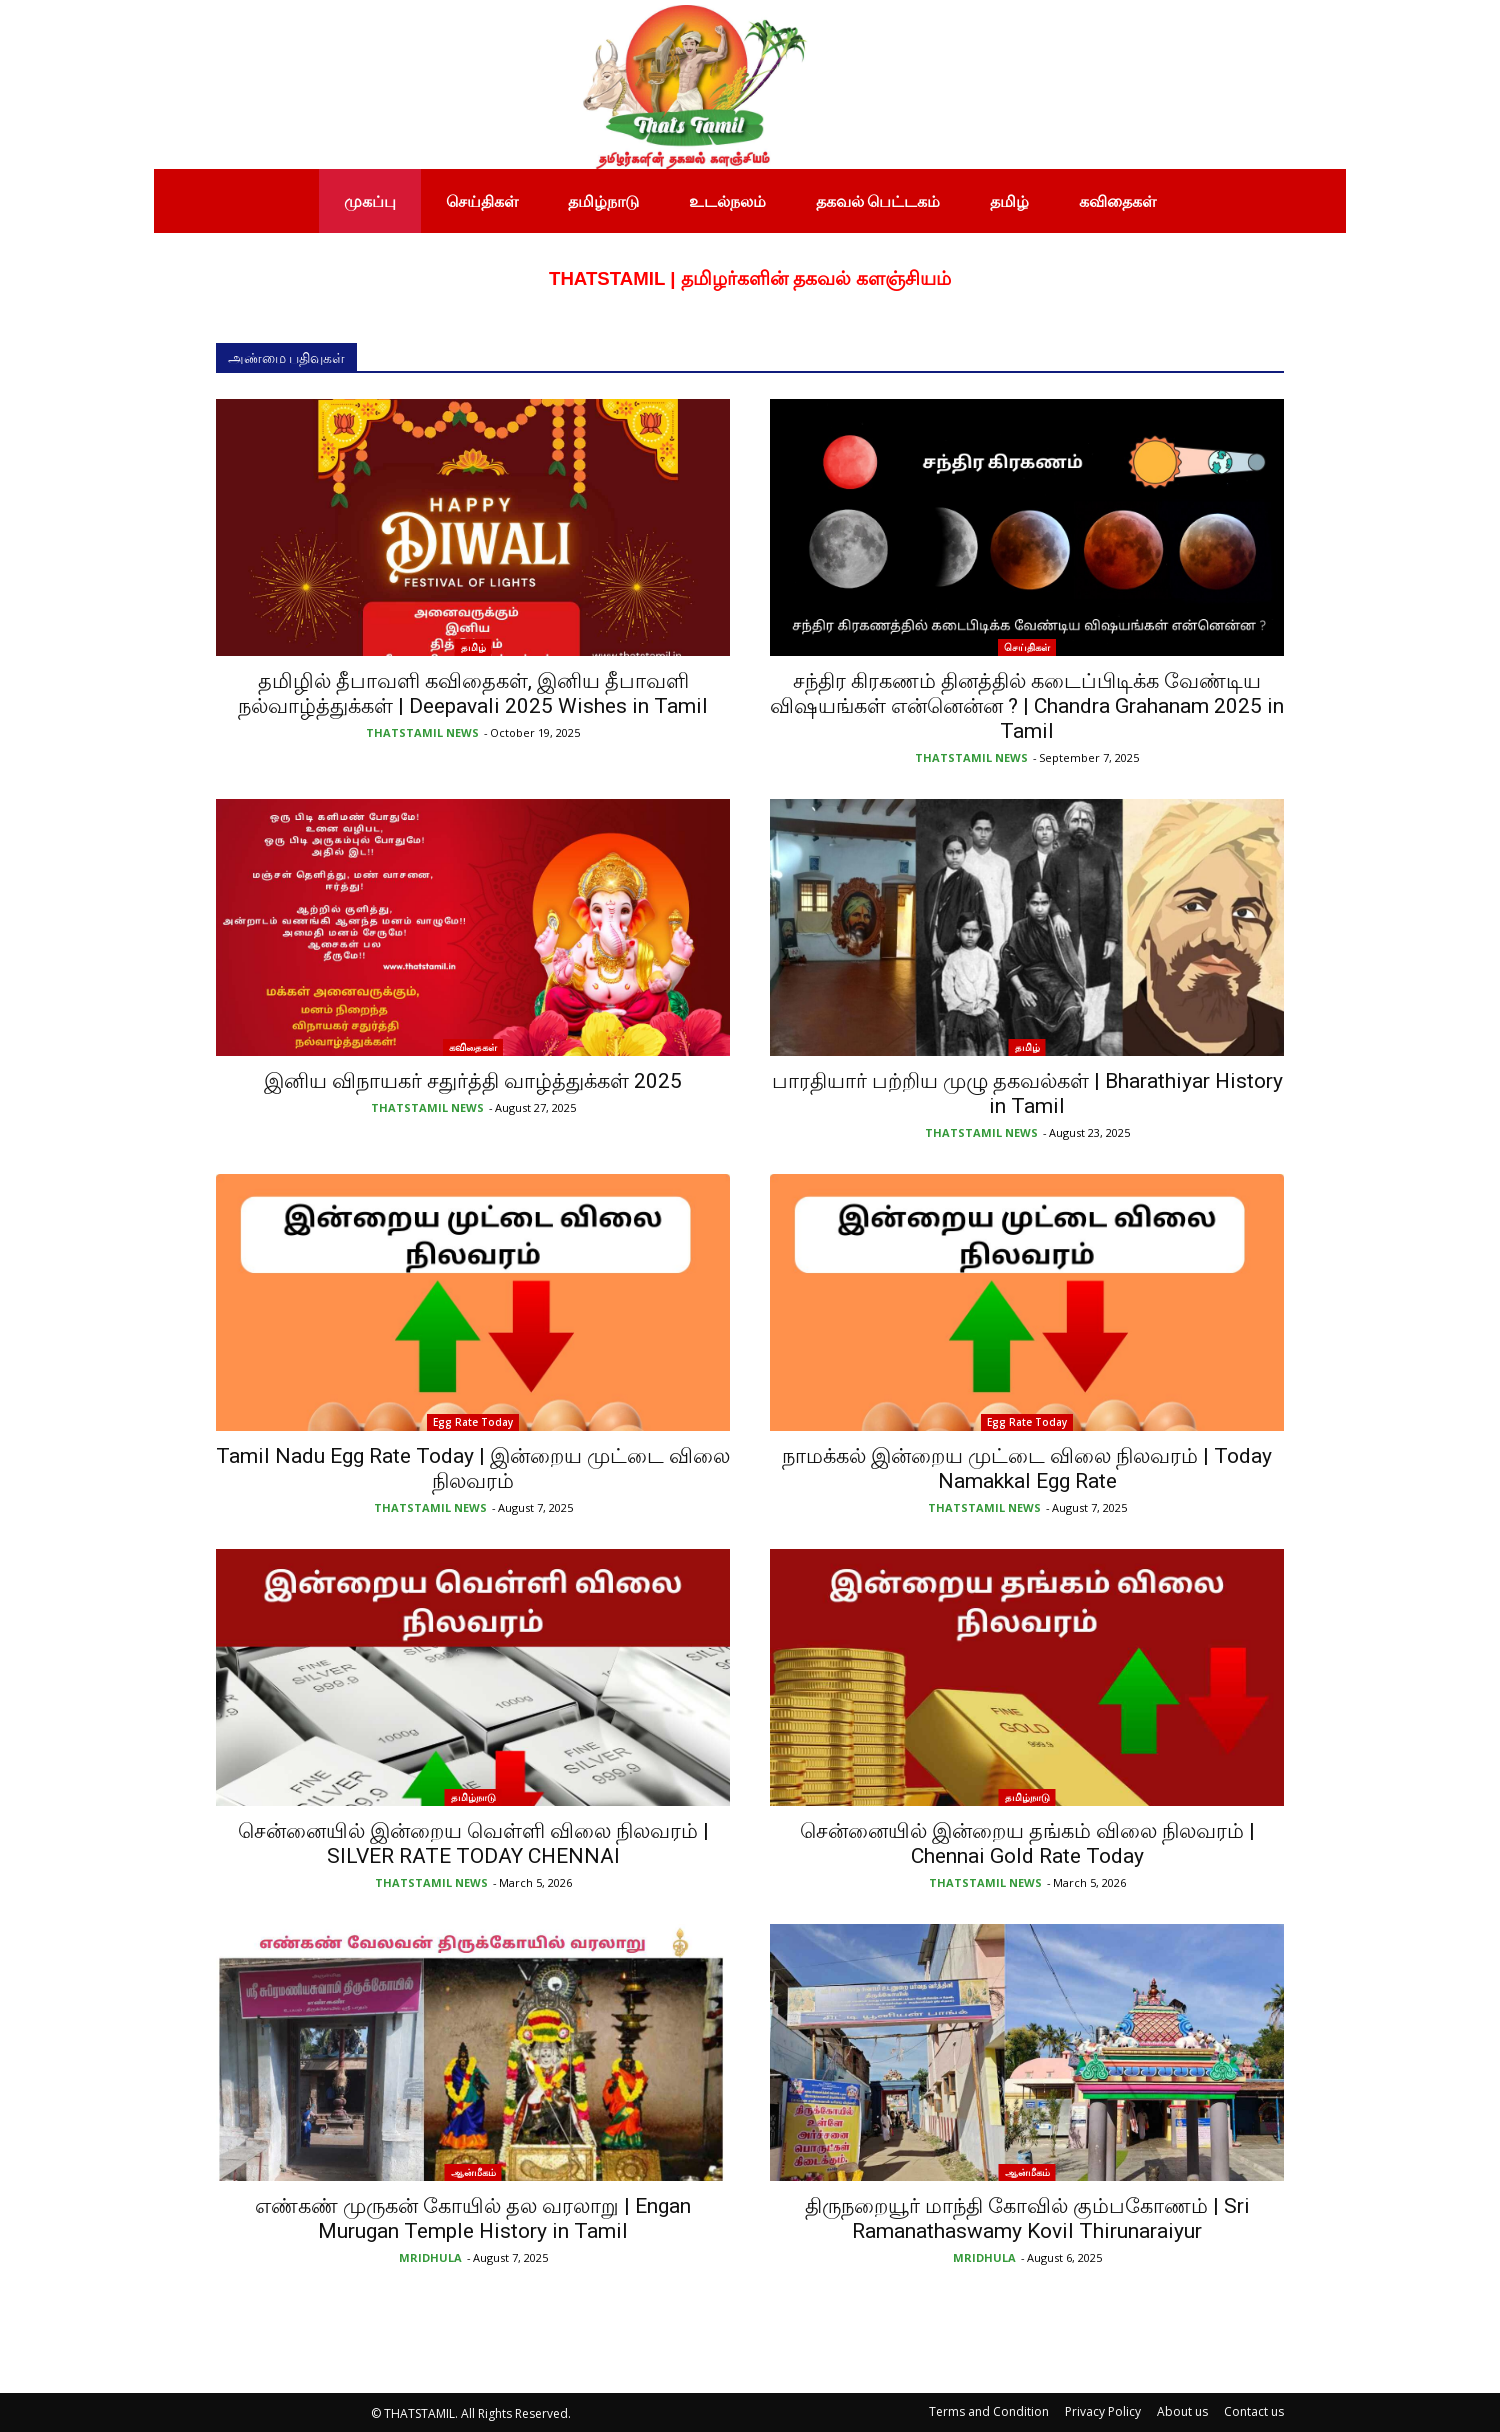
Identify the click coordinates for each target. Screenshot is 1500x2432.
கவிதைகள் (473, 1047)
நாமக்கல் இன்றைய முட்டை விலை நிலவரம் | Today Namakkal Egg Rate (1027, 1468)
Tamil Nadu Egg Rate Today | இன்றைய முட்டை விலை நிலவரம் (473, 1468)
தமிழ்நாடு (473, 1797)
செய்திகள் (1027, 647)
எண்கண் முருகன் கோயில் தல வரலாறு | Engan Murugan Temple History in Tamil (473, 2218)
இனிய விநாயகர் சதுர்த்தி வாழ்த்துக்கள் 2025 (473, 1081)
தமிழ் (473, 647)
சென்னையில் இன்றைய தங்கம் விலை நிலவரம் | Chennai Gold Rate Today (1027, 1843)
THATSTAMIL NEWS (422, 732)
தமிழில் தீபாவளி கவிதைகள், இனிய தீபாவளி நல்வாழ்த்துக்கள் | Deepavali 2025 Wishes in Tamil (473, 693)
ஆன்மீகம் (473, 2172)
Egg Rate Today (473, 1422)
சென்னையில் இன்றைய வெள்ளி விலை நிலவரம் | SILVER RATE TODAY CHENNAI (473, 1843)
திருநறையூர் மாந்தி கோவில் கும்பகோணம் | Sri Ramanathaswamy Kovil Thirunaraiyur (1027, 2218)
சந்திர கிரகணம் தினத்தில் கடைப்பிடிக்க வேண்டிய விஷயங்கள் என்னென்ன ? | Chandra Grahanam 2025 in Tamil (1027, 706)
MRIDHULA (430, 2257)
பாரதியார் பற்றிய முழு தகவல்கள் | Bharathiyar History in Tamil (1027, 1093)
